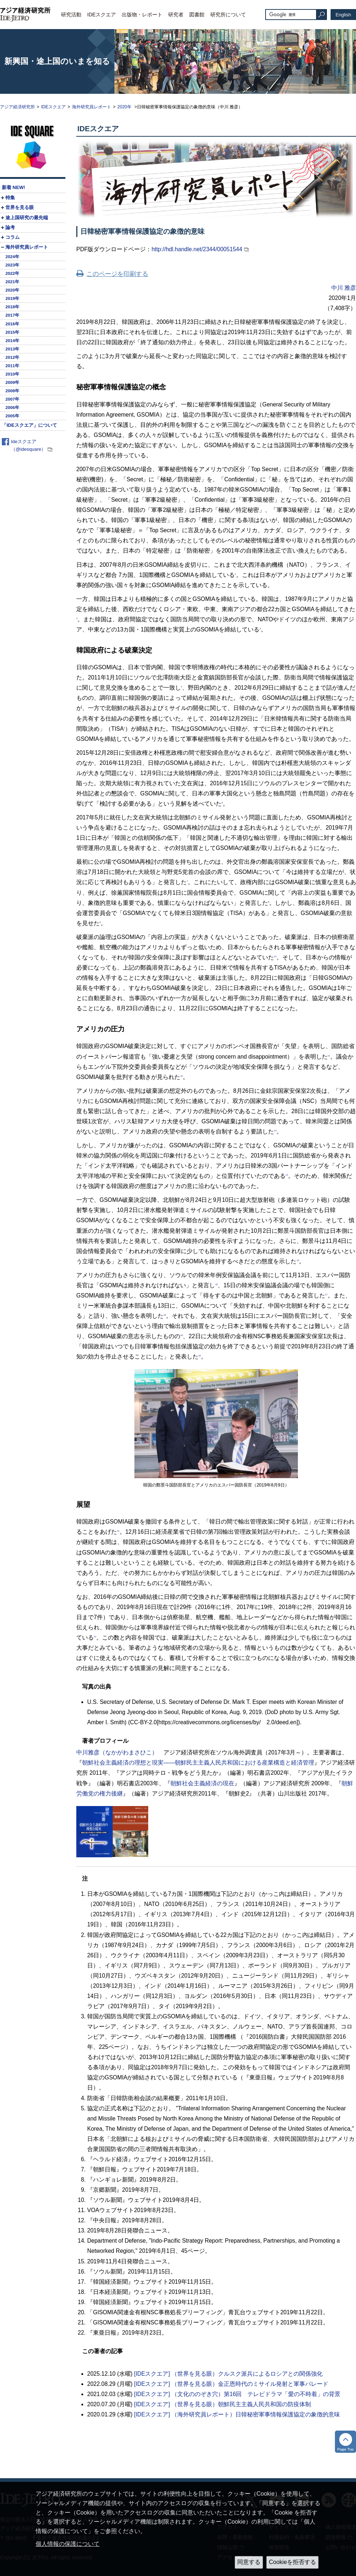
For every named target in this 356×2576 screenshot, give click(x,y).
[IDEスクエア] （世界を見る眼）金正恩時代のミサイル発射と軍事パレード (231, 2384)
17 (326, 1294)
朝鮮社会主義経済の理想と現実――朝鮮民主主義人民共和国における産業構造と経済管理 (198, 1763)
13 (275, 1130)
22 (95, 1636)
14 (287, 1174)
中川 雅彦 (343, 288)
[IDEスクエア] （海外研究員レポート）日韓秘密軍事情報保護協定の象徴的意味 (237, 2414)
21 (118, 1530)
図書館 (197, 14)
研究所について (228, 14)
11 (329, 1055)
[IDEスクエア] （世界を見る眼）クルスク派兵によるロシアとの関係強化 (228, 2374)
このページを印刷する (117, 273)
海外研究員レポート (91, 106)
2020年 (125, 106)
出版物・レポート (142, 14)
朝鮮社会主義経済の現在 (202, 1783)
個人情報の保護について (68, 2544)
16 (216, 1284)
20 (199, 1355)
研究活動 (71, 14)
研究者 (175, 14)
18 (164, 1314)
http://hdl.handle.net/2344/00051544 (196, 249)
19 (181, 1335)
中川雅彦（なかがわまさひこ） (117, 1752)
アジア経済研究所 (17, 106)
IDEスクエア (101, 14)
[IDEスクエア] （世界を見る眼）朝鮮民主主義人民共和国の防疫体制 (222, 2404)
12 (181, 1075)
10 (275, 956)
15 (297, 1260)
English (343, 14)
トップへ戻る (345, 2442)
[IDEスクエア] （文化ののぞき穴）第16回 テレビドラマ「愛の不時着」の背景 (237, 2394)
